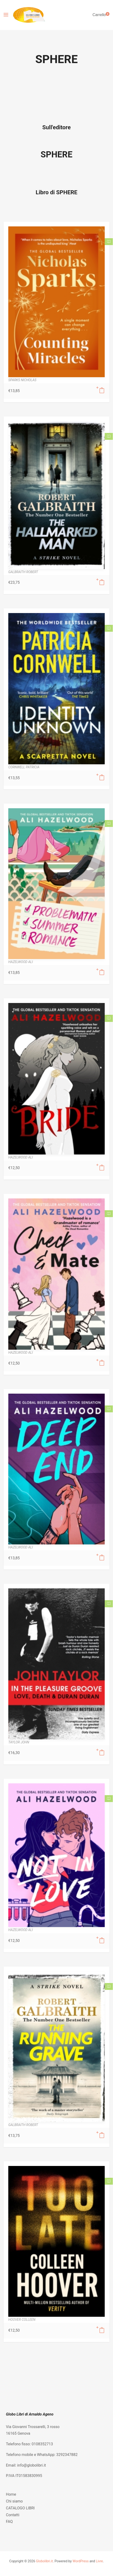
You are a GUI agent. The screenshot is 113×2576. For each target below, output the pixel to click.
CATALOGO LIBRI (20, 2508)
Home (11, 2494)
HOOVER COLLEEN (21, 2319)
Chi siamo (14, 2501)
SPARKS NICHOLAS (22, 380)
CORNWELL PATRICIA (23, 767)
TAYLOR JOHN (18, 1742)
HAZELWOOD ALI (20, 962)
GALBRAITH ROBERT (23, 572)
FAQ (9, 2521)
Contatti (12, 2515)
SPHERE (56, 155)
